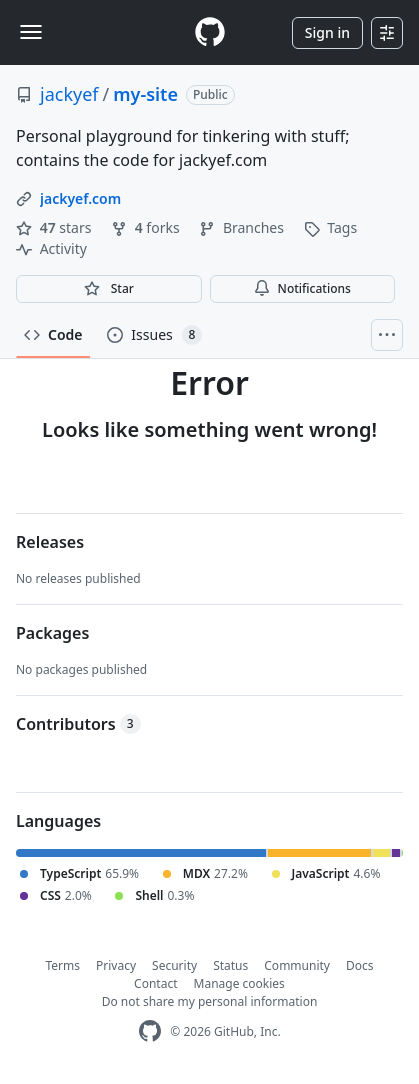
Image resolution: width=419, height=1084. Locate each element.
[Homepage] (210, 32)
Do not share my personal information (210, 1001)
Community (297, 965)
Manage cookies (239, 983)
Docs (360, 965)
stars (55, 227)
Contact (155, 983)
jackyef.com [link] (80, 198)
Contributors (78, 724)
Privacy (116, 965)
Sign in (327, 32)
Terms (63, 965)
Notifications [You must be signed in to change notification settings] (302, 288)
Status (230, 965)
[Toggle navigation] (31, 32)
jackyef (69, 94)
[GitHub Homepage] (150, 1031)
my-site (145, 94)
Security (174, 965)
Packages (52, 633)
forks (147, 227)
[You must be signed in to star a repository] (109, 289)
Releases (50, 542)
